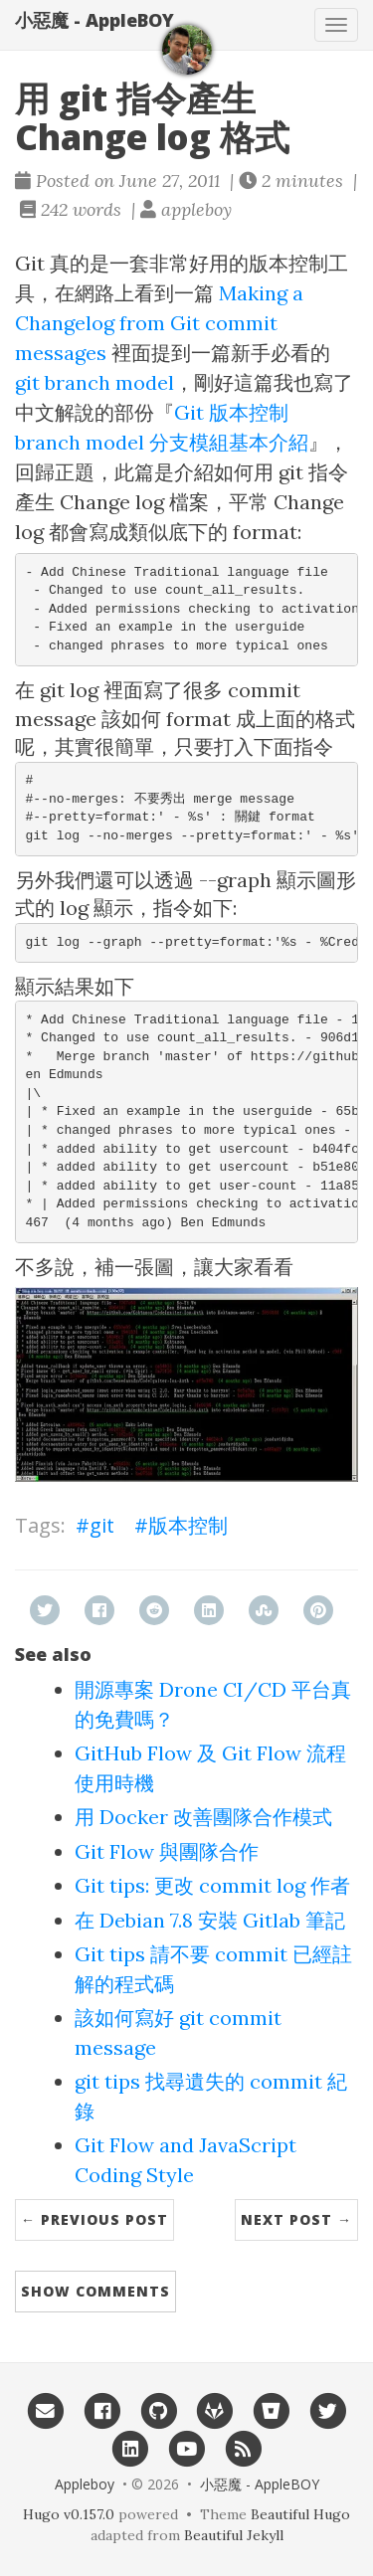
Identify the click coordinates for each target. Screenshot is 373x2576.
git (102, 1525)
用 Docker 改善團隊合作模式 (203, 1816)
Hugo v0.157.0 (68, 2514)
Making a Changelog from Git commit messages (159, 322)
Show (95, 2291)
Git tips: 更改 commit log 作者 (212, 1885)
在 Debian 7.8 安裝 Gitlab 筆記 (210, 1920)
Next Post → (296, 2219)
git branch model (94, 382)
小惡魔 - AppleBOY (94, 20)
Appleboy (84, 2484)
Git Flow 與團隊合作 (167, 1851)
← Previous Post (94, 2219)
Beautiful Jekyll (233, 2535)
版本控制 (188, 1525)
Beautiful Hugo (300, 2514)
